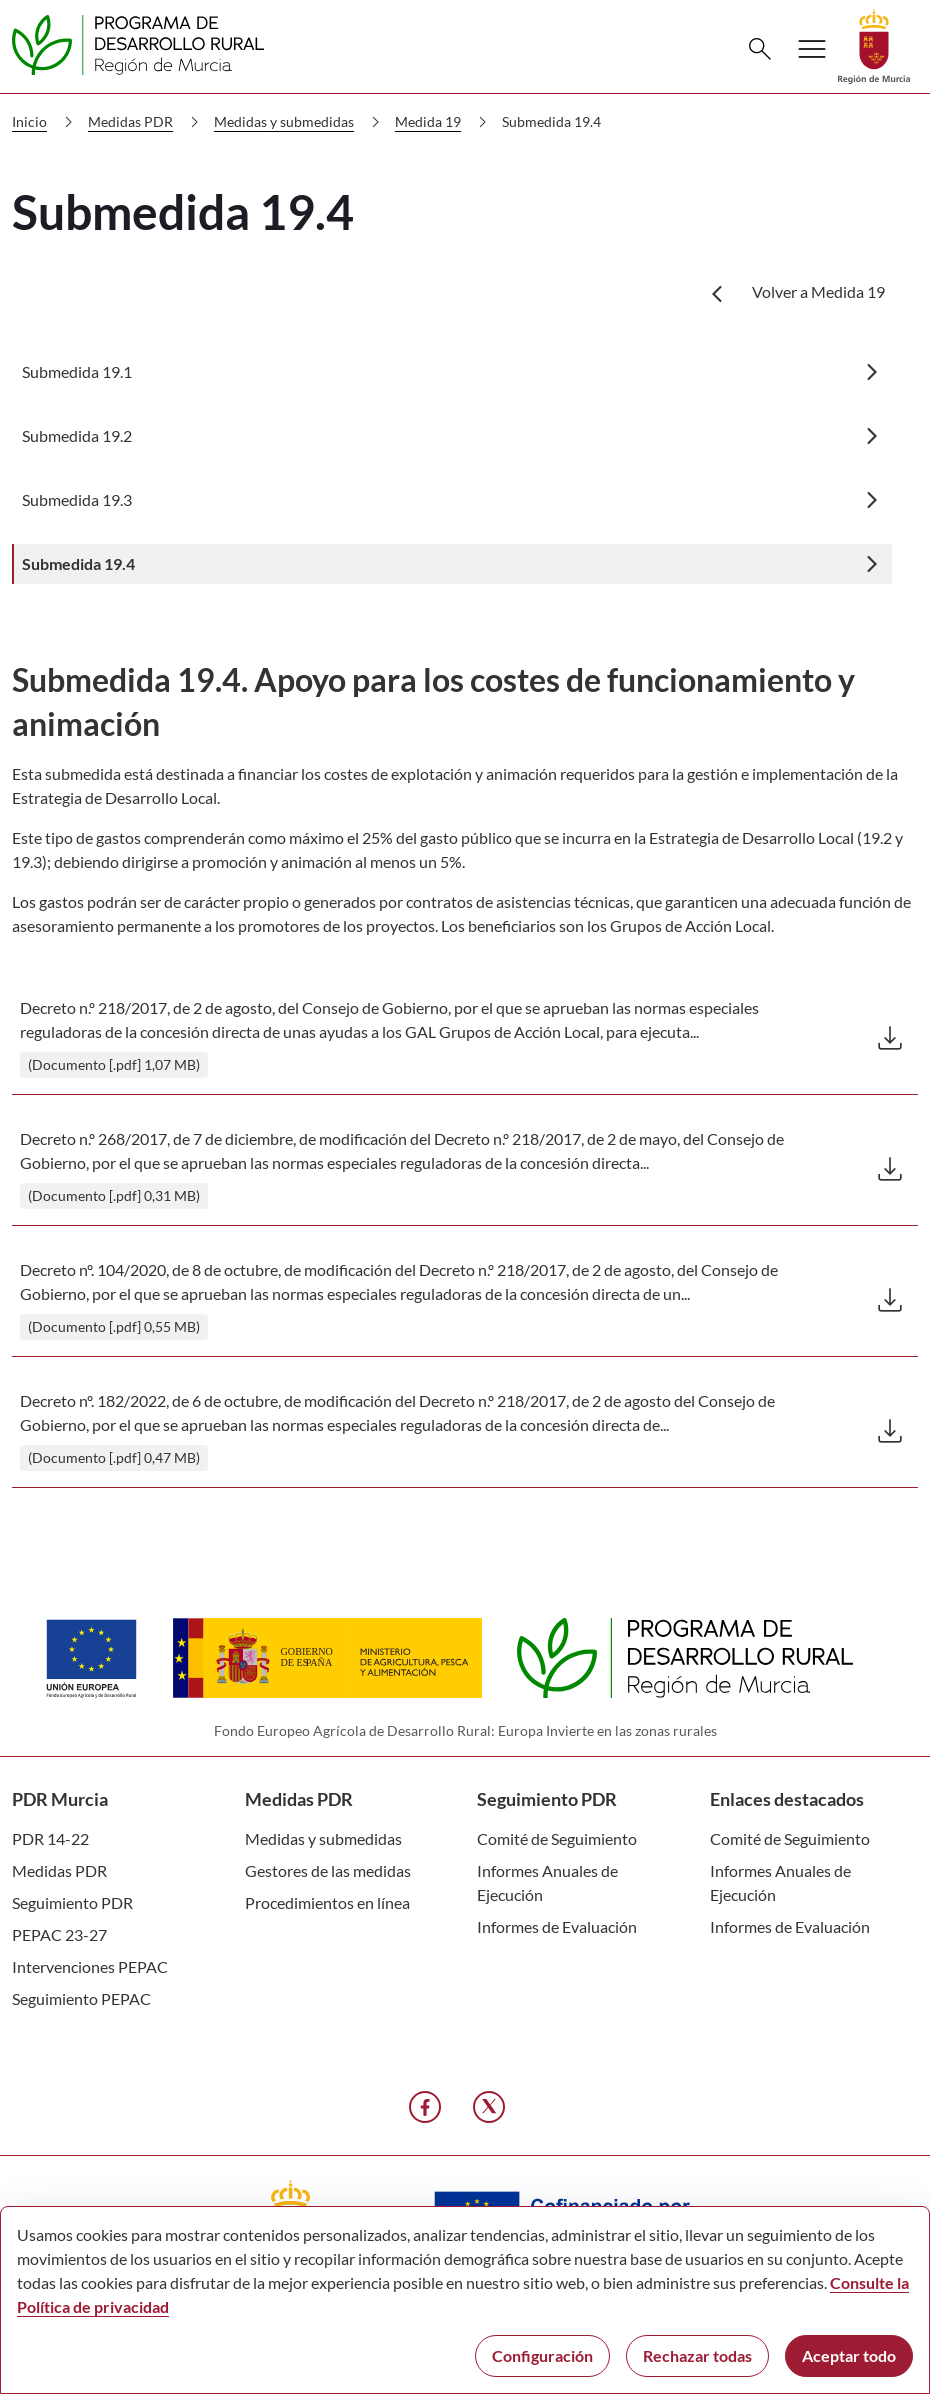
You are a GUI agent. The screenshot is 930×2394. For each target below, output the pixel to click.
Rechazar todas (697, 2355)
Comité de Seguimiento (557, 1838)
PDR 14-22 (50, 1838)
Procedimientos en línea (327, 1902)
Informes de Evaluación (557, 1926)
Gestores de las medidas (328, 1870)
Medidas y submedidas (301, 122)
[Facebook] (425, 2107)
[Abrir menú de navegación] (812, 49)
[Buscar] (760, 49)
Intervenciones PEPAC (90, 1966)
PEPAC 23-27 (59, 1934)
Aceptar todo (849, 2355)
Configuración (542, 2355)
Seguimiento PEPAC (81, 1998)
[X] (489, 2107)
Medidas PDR (147, 122)
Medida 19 (445, 122)
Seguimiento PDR (72, 1902)
